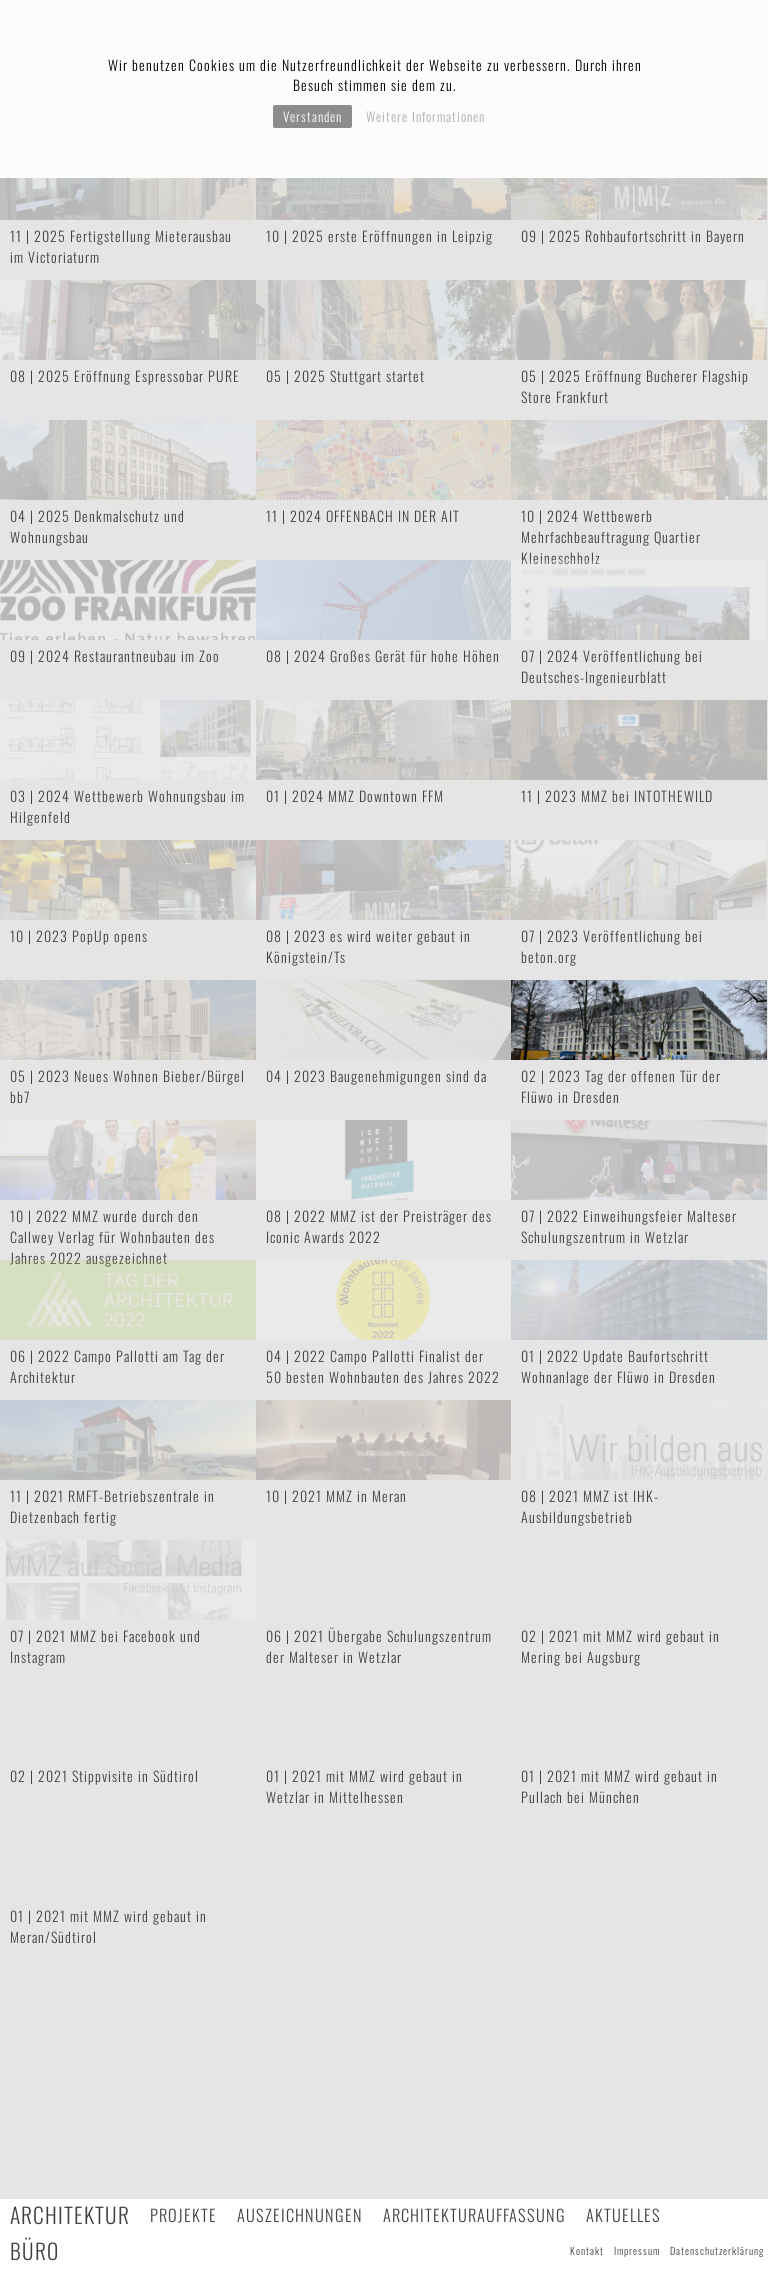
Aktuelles (623, 2214)
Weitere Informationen (425, 116)
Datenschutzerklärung (717, 2250)
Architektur (70, 2214)
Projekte (183, 2214)
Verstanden (312, 116)
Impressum (637, 2250)
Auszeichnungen (300, 2214)
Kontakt (587, 2250)
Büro (34, 2250)
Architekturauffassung (474, 2214)
